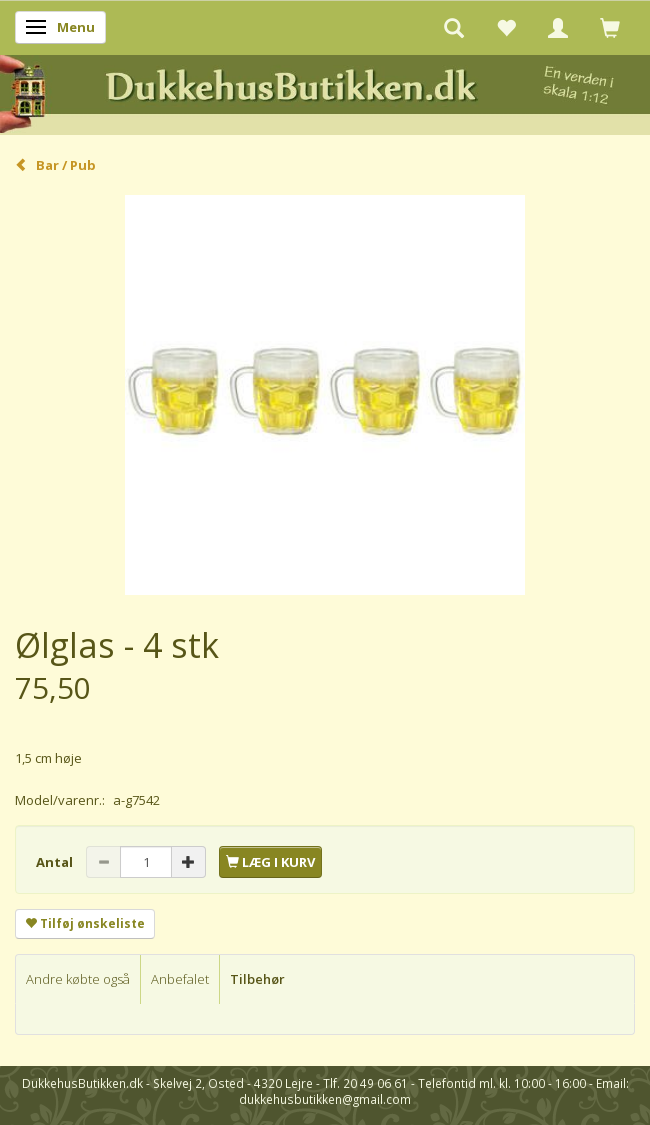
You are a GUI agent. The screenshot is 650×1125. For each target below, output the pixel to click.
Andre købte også (78, 979)
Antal (56, 862)
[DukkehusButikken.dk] (325, 91)
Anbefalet (180, 979)
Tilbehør (257, 979)
